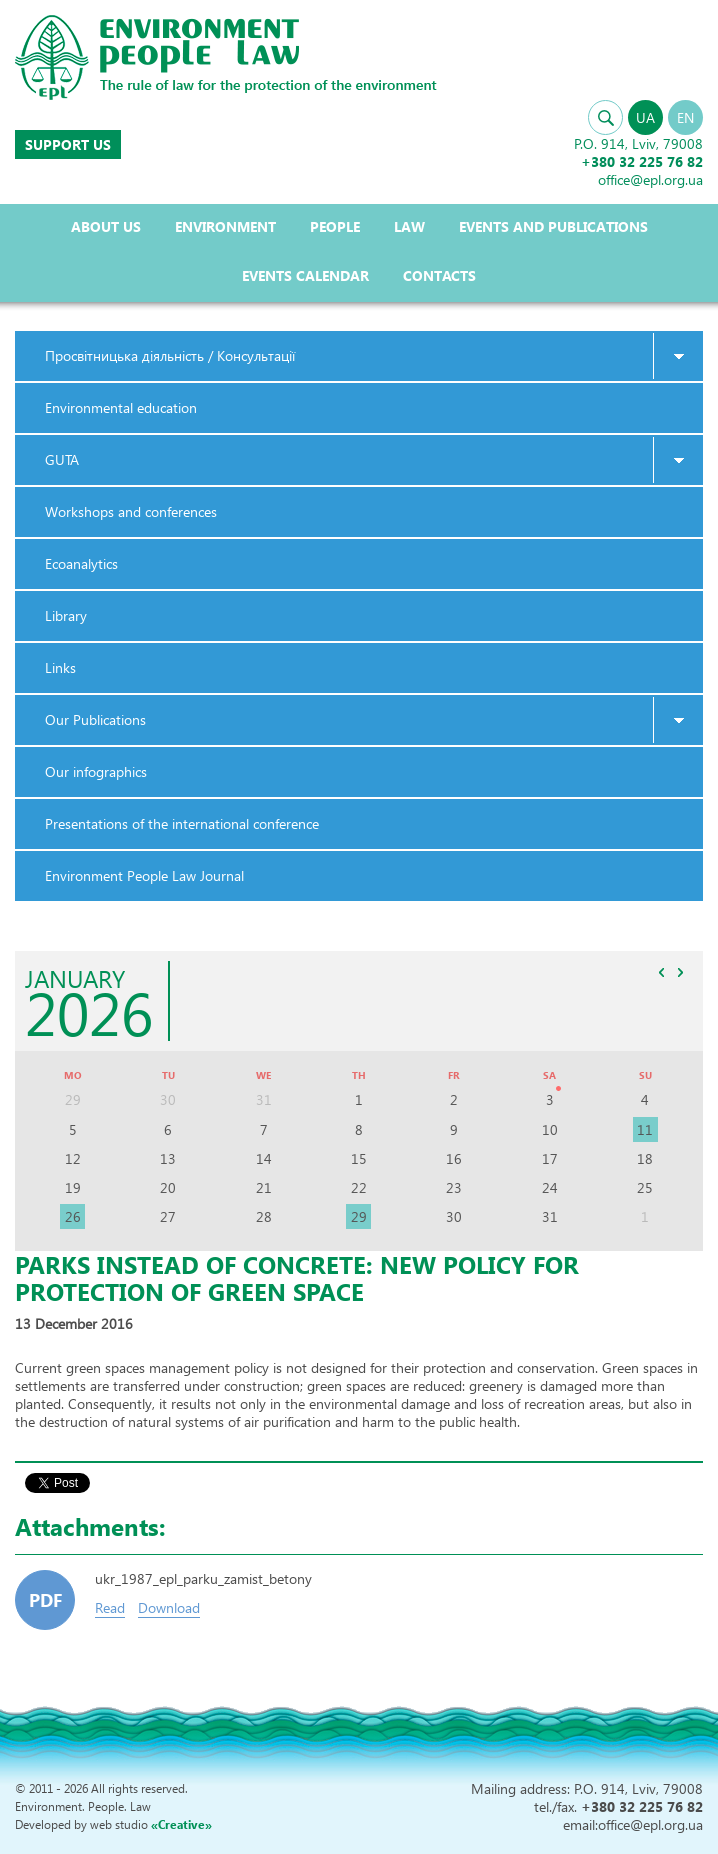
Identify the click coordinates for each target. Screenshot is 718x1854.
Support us (68, 144)
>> (680, 972)
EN (685, 117)
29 (359, 1216)
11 (645, 1129)
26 (73, 1216)
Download (169, 1607)
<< (661, 972)
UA (645, 117)
